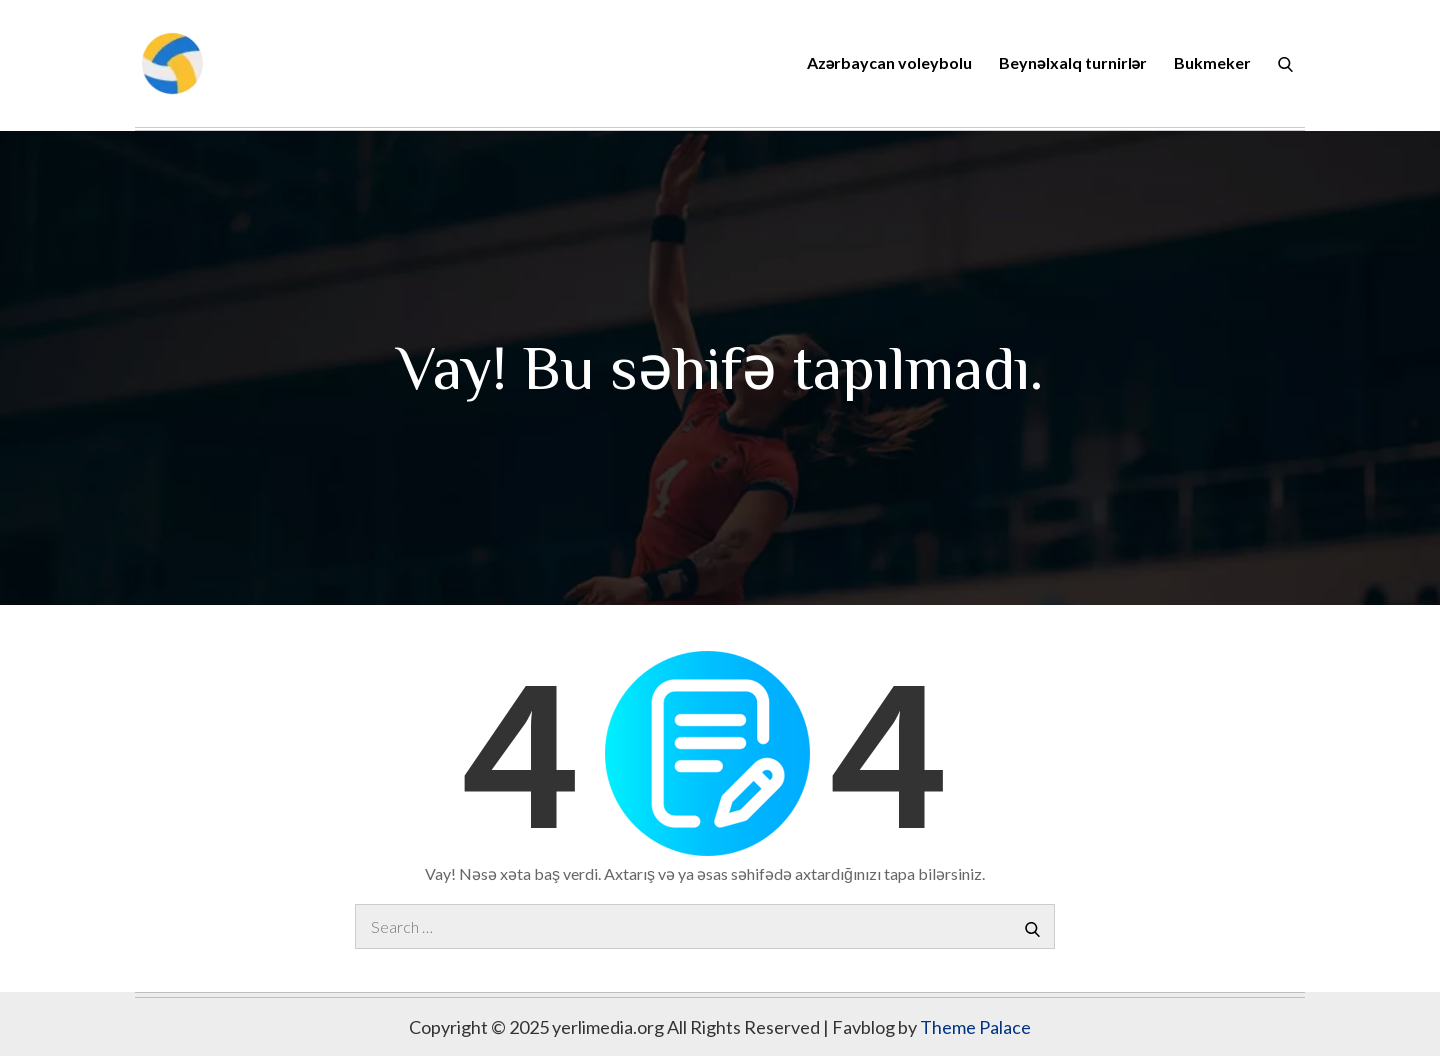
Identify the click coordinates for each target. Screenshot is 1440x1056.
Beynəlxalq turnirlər (1073, 62)
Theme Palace (975, 1027)
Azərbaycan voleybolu (889, 62)
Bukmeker (1212, 62)
